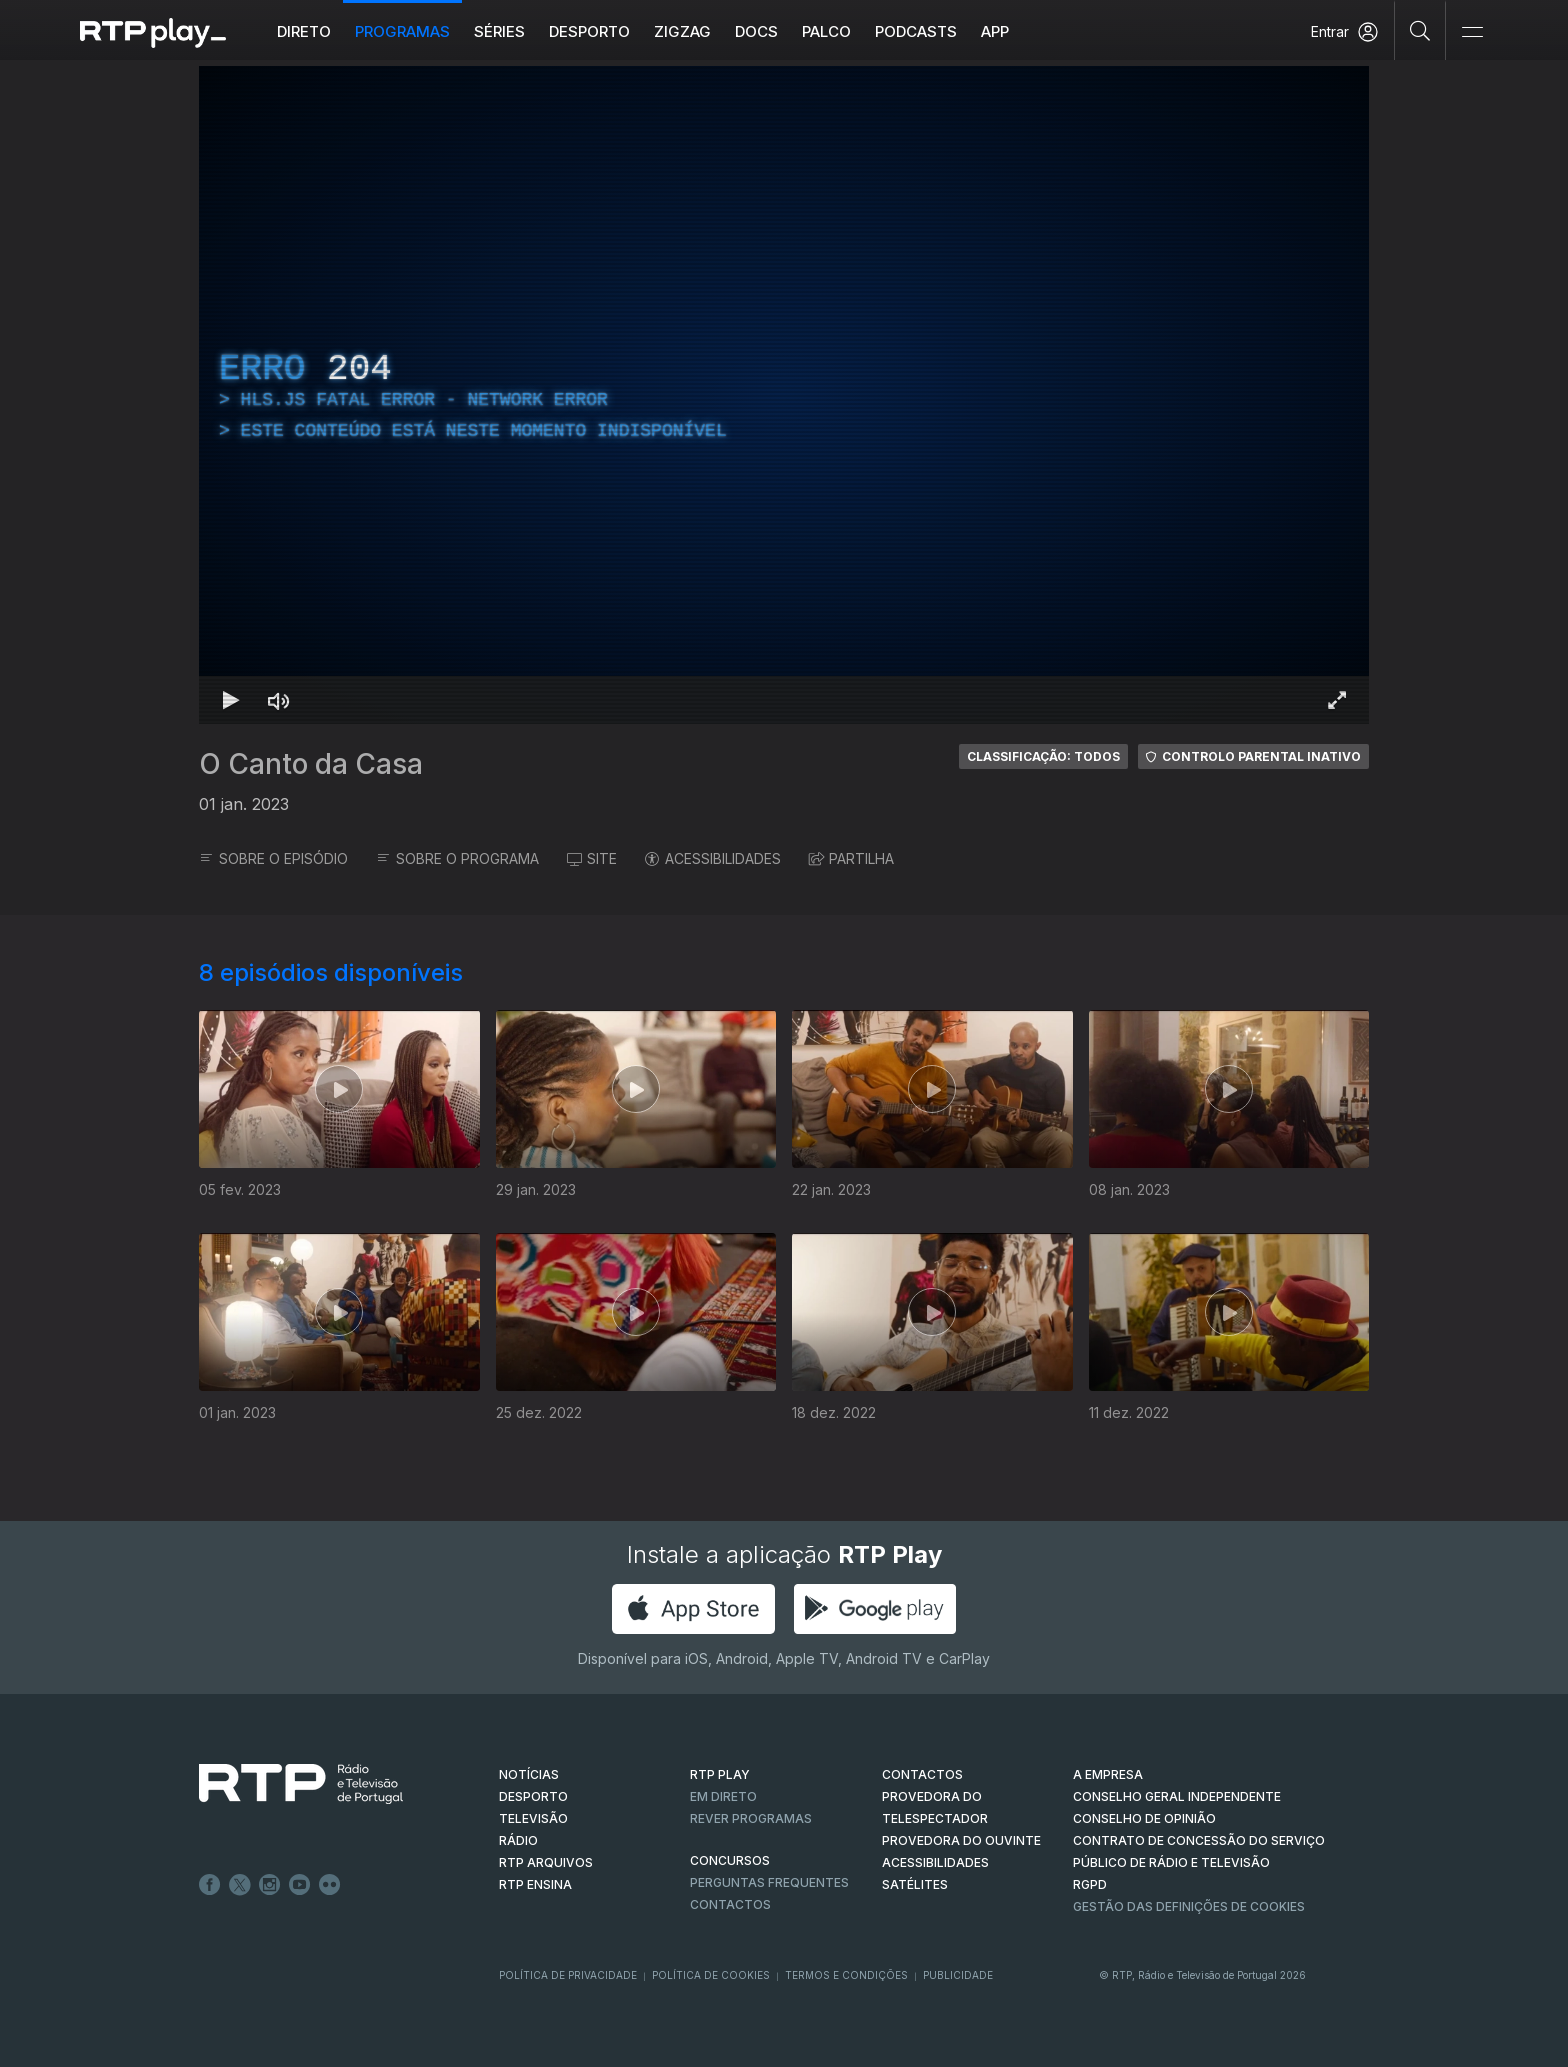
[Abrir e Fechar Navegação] (1472, 32)
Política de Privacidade (568, 1975)
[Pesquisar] (1420, 30)
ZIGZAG (682, 31)
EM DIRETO (723, 1796)
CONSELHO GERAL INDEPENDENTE (1177, 1796)
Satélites (915, 1884)
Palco (826, 31)
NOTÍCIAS (529, 1774)
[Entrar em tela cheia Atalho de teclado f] (1337, 700)
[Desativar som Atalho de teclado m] (279, 700)
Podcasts (916, 31)
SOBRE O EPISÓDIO (273, 858)
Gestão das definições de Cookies (1189, 1906)
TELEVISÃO (533, 1818)
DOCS (756, 31)
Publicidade (958, 1975)
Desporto (589, 31)
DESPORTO (533, 1796)
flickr (330, 1885)
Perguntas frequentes (769, 1882)
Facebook (210, 1885)
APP (995, 31)
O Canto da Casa (311, 764)
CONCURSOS (730, 1860)
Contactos (730, 1904)
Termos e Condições (846, 1975)
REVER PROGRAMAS (751, 1818)
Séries (499, 31)
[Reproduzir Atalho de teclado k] (231, 700)
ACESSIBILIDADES (713, 858)
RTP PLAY (720, 1774)
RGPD (1090, 1884)
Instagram (270, 1885)
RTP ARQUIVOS (546, 1862)
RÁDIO (518, 1840)
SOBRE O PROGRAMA (457, 858)
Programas (402, 31)
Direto (304, 31)
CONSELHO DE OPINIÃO (1144, 1818)
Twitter (240, 1885)
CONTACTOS (922, 1774)
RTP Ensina (535, 1884)
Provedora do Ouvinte (961, 1840)
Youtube (300, 1885)
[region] (784, 395)
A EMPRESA (1108, 1774)
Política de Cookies (711, 1975)
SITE (592, 858)
